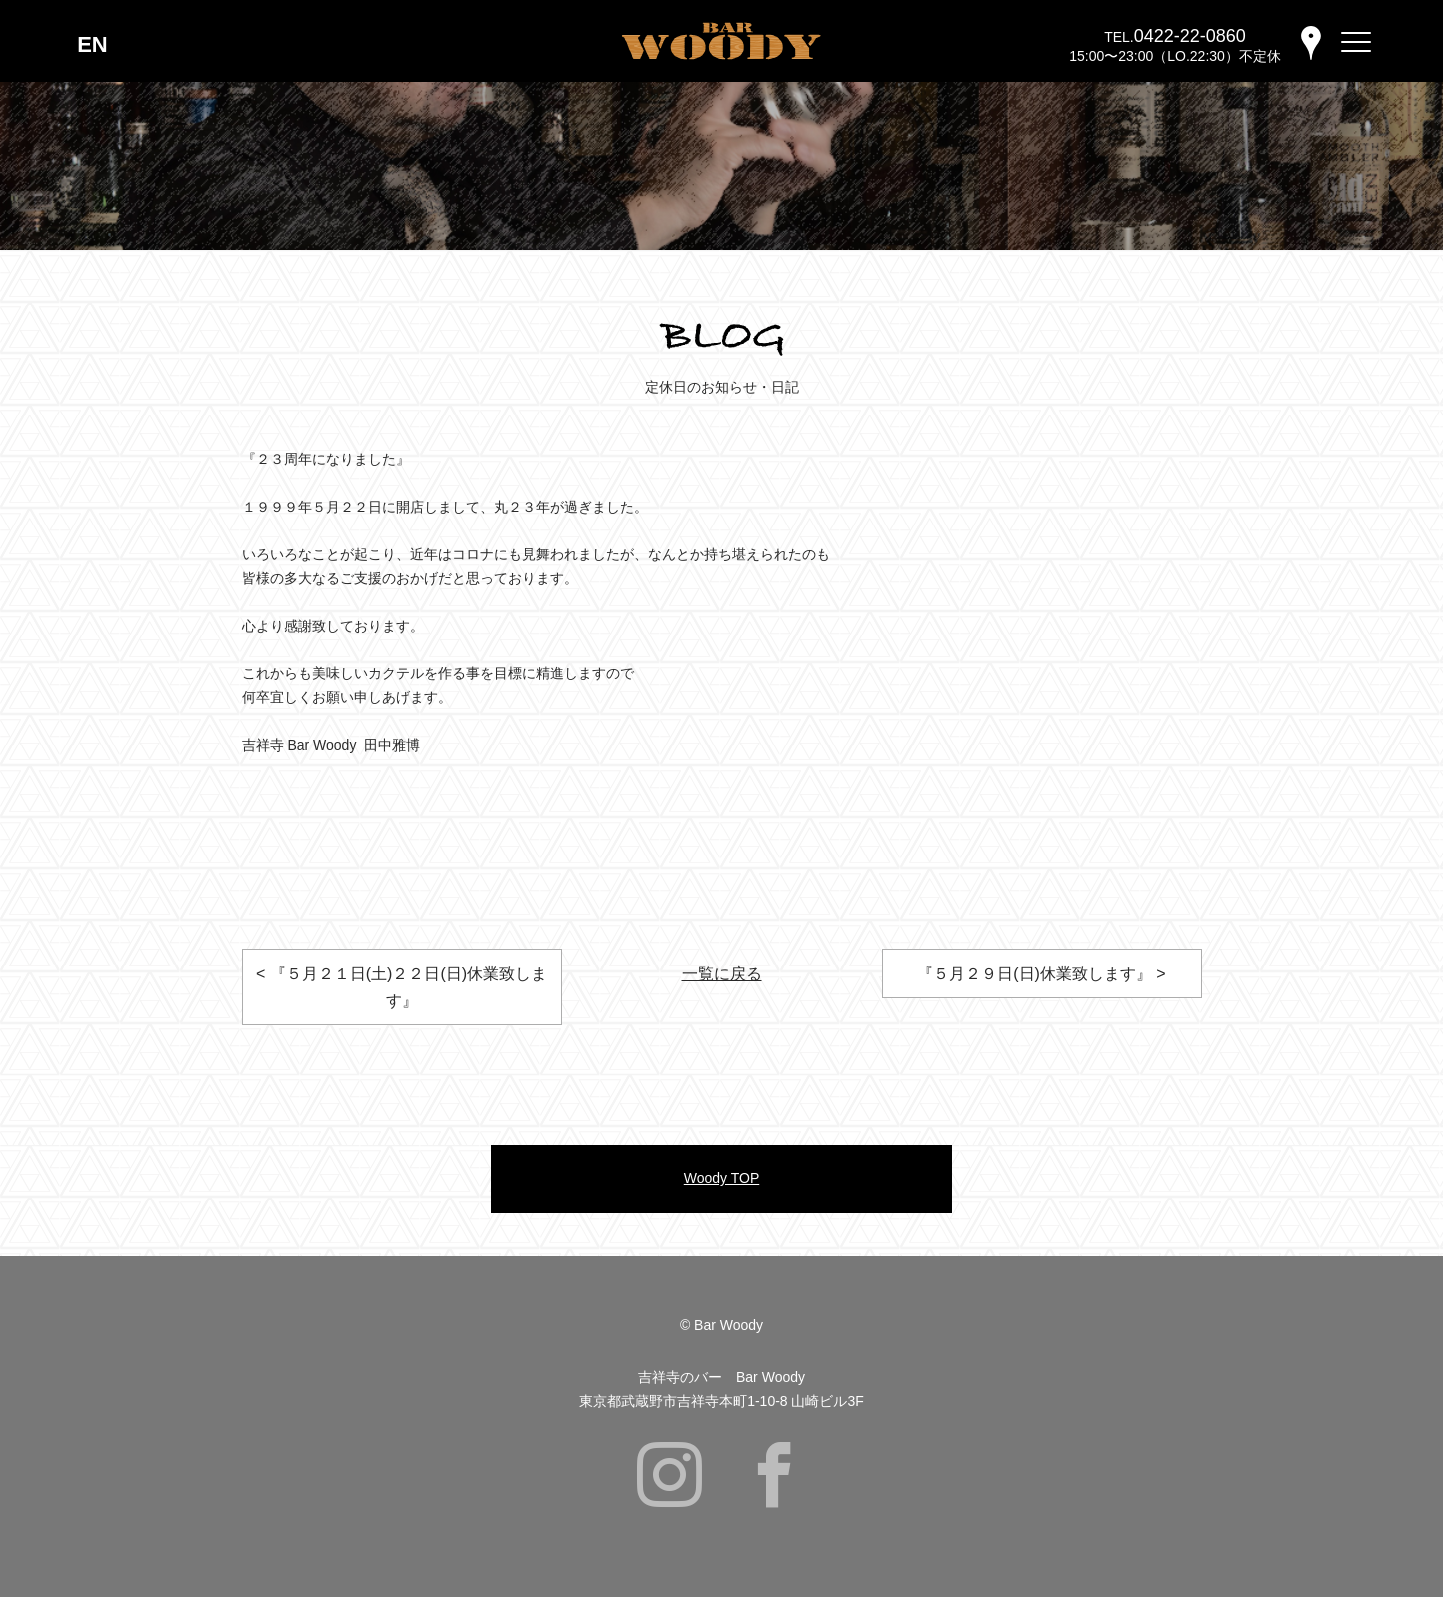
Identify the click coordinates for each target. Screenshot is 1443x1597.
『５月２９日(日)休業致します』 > (1041, 973)
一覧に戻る (722, 973)
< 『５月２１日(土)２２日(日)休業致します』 (401, 987)
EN (92, 44)
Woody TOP (721, 1178)
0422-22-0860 (1190, 36)
